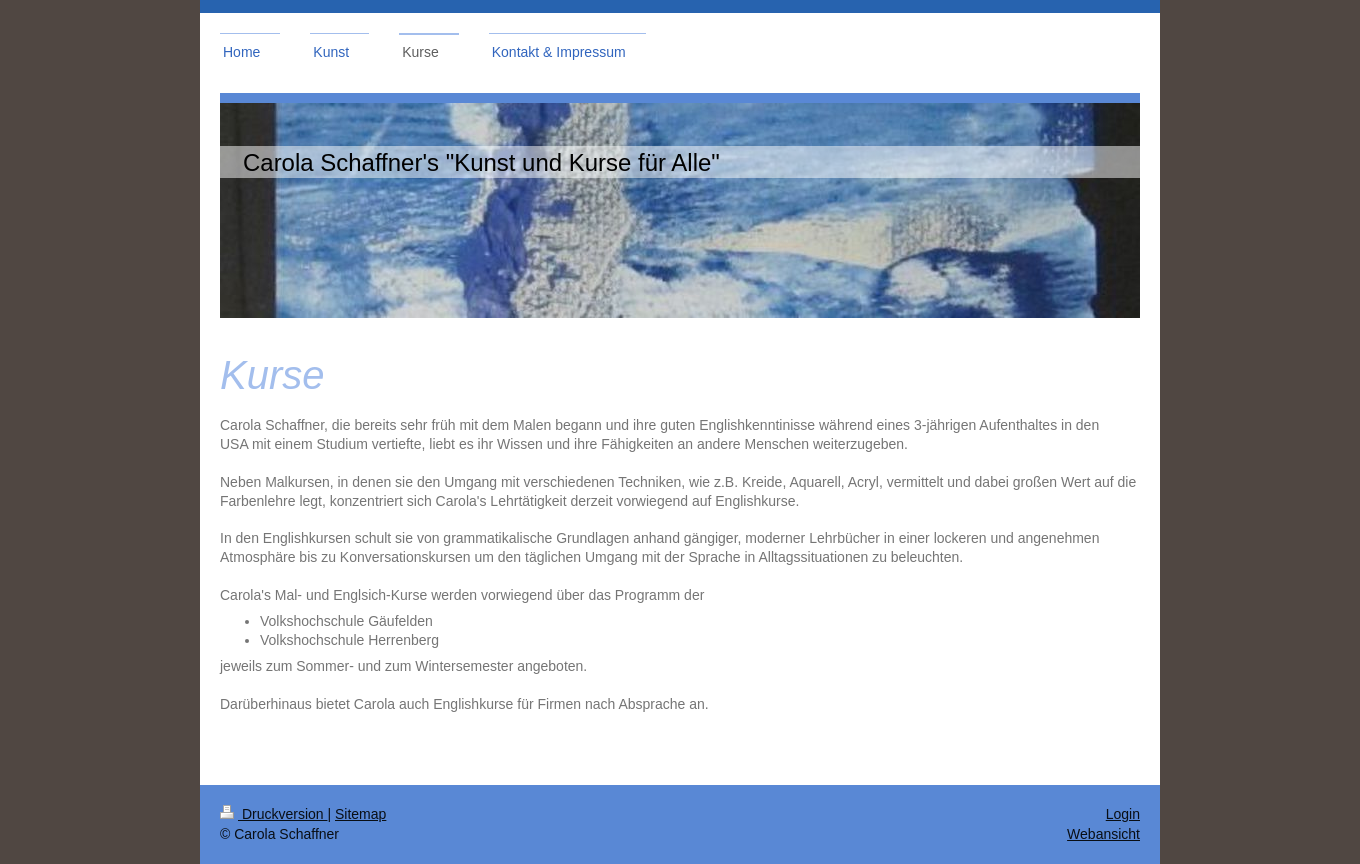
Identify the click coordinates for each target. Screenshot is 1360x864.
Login (1123, 814)
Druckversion (273, 814)
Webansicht (1103, 834)
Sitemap (360, 814)
